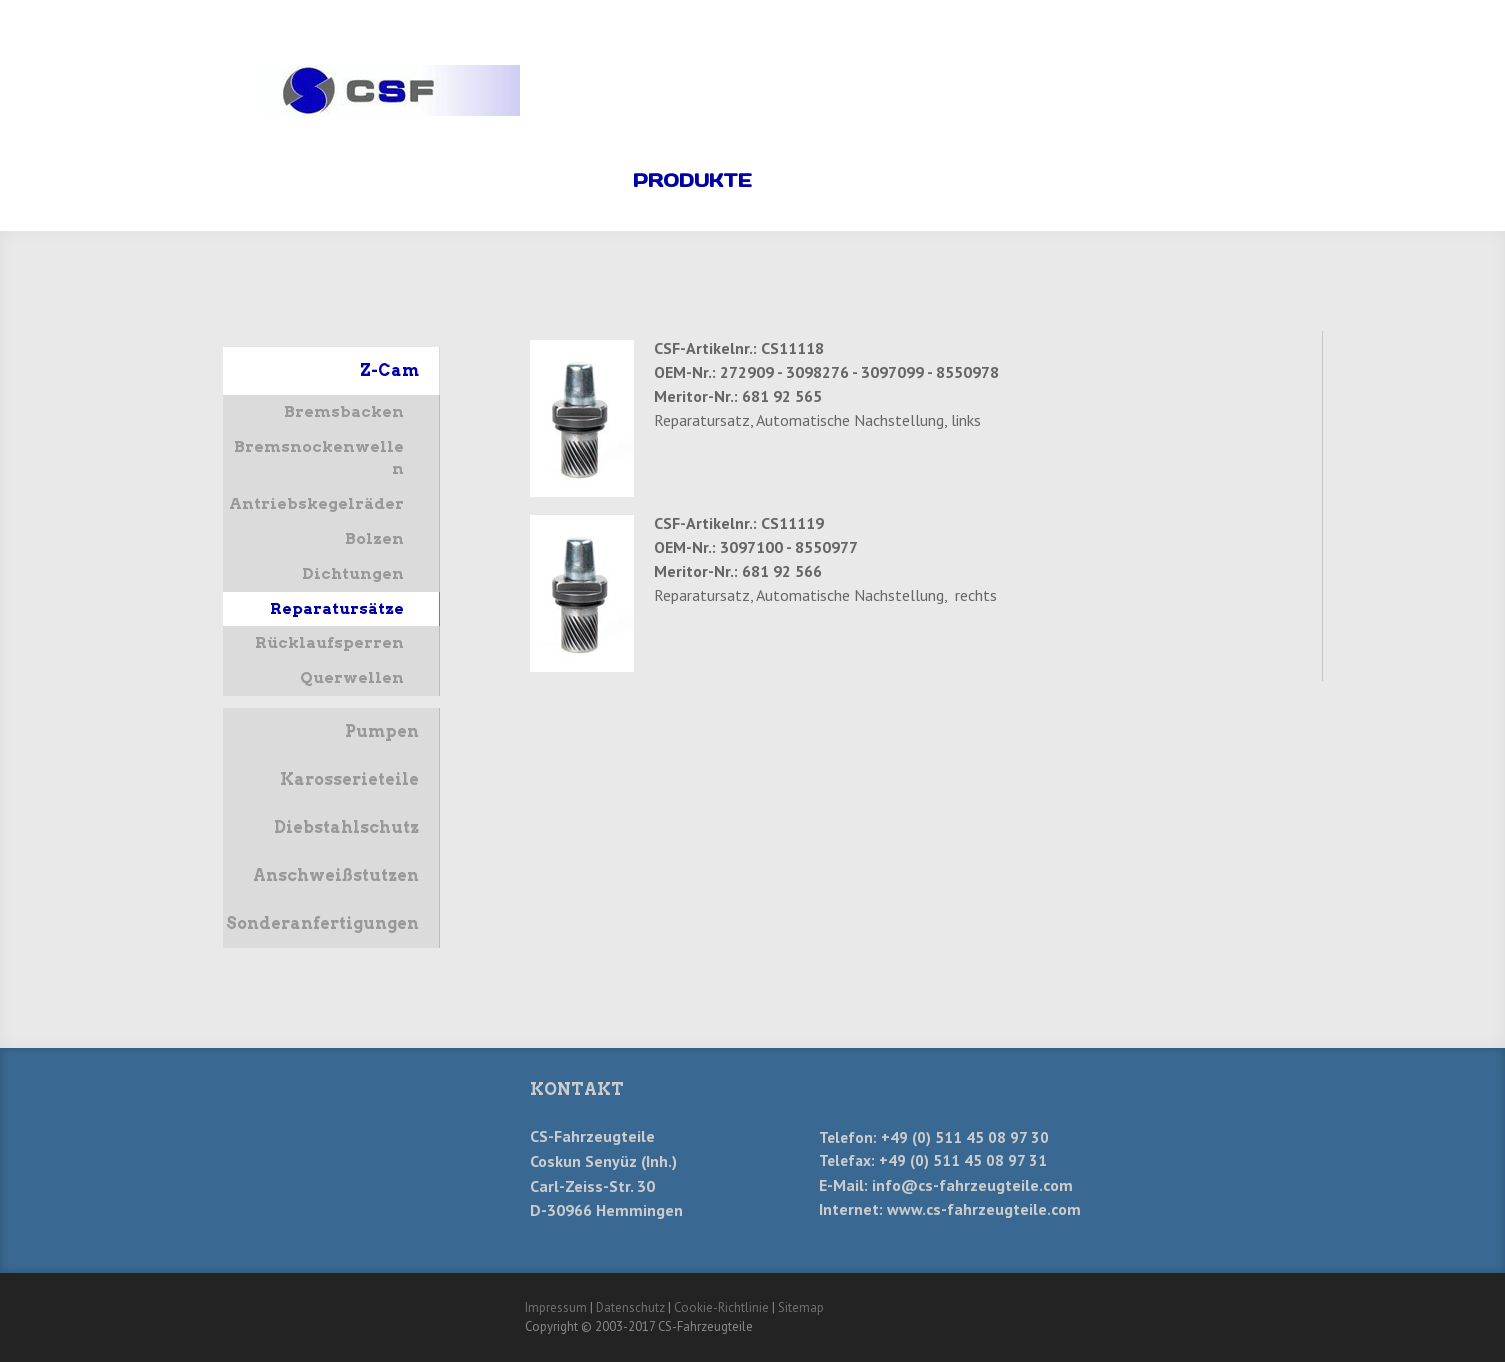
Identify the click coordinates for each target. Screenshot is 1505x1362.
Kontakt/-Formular (903, 180)
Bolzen (374, 538)
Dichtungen (353, 573)
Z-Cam (389, 370)
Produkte (692, 180)
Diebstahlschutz (346, 827)
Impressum (556, 1307)
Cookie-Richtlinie (721, 1307)
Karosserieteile (349, 779)
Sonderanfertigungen (322, 923)
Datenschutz (630, 1307)
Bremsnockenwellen (319, 458)
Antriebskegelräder (316, 503)
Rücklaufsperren (329, 642)
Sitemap (801, 1307)
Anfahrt (1106, 180)
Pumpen (382, 731)
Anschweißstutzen (336, 875)
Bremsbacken (344, 411)
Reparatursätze (337, 608)
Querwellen (352, 677)
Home (571, 180)
